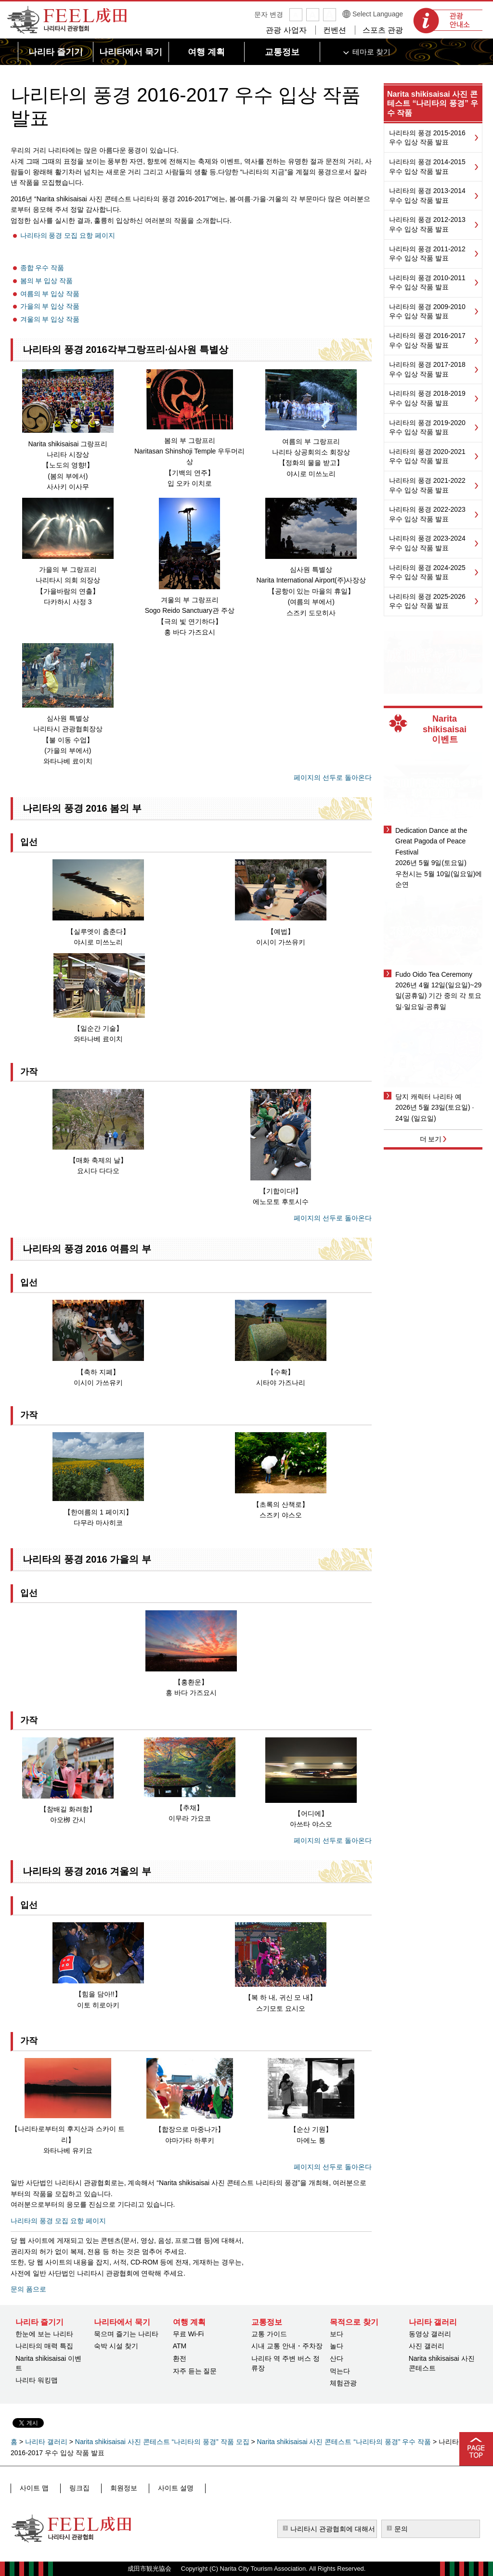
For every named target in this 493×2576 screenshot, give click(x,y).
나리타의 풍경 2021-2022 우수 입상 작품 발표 (427, 485)
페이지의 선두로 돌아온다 (333, 777)
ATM (180, 2346)
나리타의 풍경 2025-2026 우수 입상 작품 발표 (427, 601)
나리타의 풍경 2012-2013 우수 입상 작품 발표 (427, 224)
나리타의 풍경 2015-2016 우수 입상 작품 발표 (427, 137)
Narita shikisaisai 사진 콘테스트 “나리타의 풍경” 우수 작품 (432, 103)
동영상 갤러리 (430, 2334)
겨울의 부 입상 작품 (50, 319)
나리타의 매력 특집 (44, 2346)
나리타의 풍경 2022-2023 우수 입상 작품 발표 (427, 514)
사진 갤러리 (426, 2346)
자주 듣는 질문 (195, 2371)
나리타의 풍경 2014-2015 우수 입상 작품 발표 (427, 166)
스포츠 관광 (383, 30)
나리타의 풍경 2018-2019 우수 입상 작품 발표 (427, 398)
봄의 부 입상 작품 (46, 281)
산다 (336, 2358)
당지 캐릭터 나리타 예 (428, 1096)
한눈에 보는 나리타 (44, 2334)
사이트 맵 (33, 2488)
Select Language (377, 14)
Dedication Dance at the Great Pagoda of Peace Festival (431, 841)
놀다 (336, 2346)
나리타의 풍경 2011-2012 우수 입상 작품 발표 (427, 253)
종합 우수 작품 (42, 268)
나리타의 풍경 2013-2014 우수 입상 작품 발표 (427, 195)
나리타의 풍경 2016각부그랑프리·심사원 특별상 (125, 349)
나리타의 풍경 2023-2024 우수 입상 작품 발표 (427, 543)
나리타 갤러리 (46, 2442)
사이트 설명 (160, 2488)
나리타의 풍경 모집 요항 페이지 (68, 235)
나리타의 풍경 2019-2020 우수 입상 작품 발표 (427, 427)
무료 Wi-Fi (188, 2334)
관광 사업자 (286, 30)
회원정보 (113, 2488)
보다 (336, 2334)
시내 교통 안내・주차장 (287, 2346)
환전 (179, 2358)
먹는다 (340, 2371)
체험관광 (343, 2383)
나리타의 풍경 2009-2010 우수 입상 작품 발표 (427, 311)
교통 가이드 (269, 2334)
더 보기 (431, 1139)
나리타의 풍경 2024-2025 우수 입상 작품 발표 (427, 572)
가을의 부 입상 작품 (50, 306)
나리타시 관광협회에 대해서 (332, 2529)
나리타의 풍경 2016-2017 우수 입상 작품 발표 (427, 340)
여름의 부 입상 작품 (50, 294)
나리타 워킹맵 (36, 2380)
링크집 (74, 2488)
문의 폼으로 (28, 2289)
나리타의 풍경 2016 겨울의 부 (87, 1871)
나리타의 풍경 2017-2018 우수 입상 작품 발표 (427, 369)
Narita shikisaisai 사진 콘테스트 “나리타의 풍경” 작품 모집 (162, 2442)
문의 (401, 2529)
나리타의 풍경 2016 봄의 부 (82, 808)
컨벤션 (334, 30)
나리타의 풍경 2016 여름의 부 (87, 1248)
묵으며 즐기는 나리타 (126, 2334)
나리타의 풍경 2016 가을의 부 (87, 1559)
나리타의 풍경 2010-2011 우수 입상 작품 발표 (427, 282)
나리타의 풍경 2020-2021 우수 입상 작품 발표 (427, 456)
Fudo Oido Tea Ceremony (433, 974)
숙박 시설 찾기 (116, 2346)
